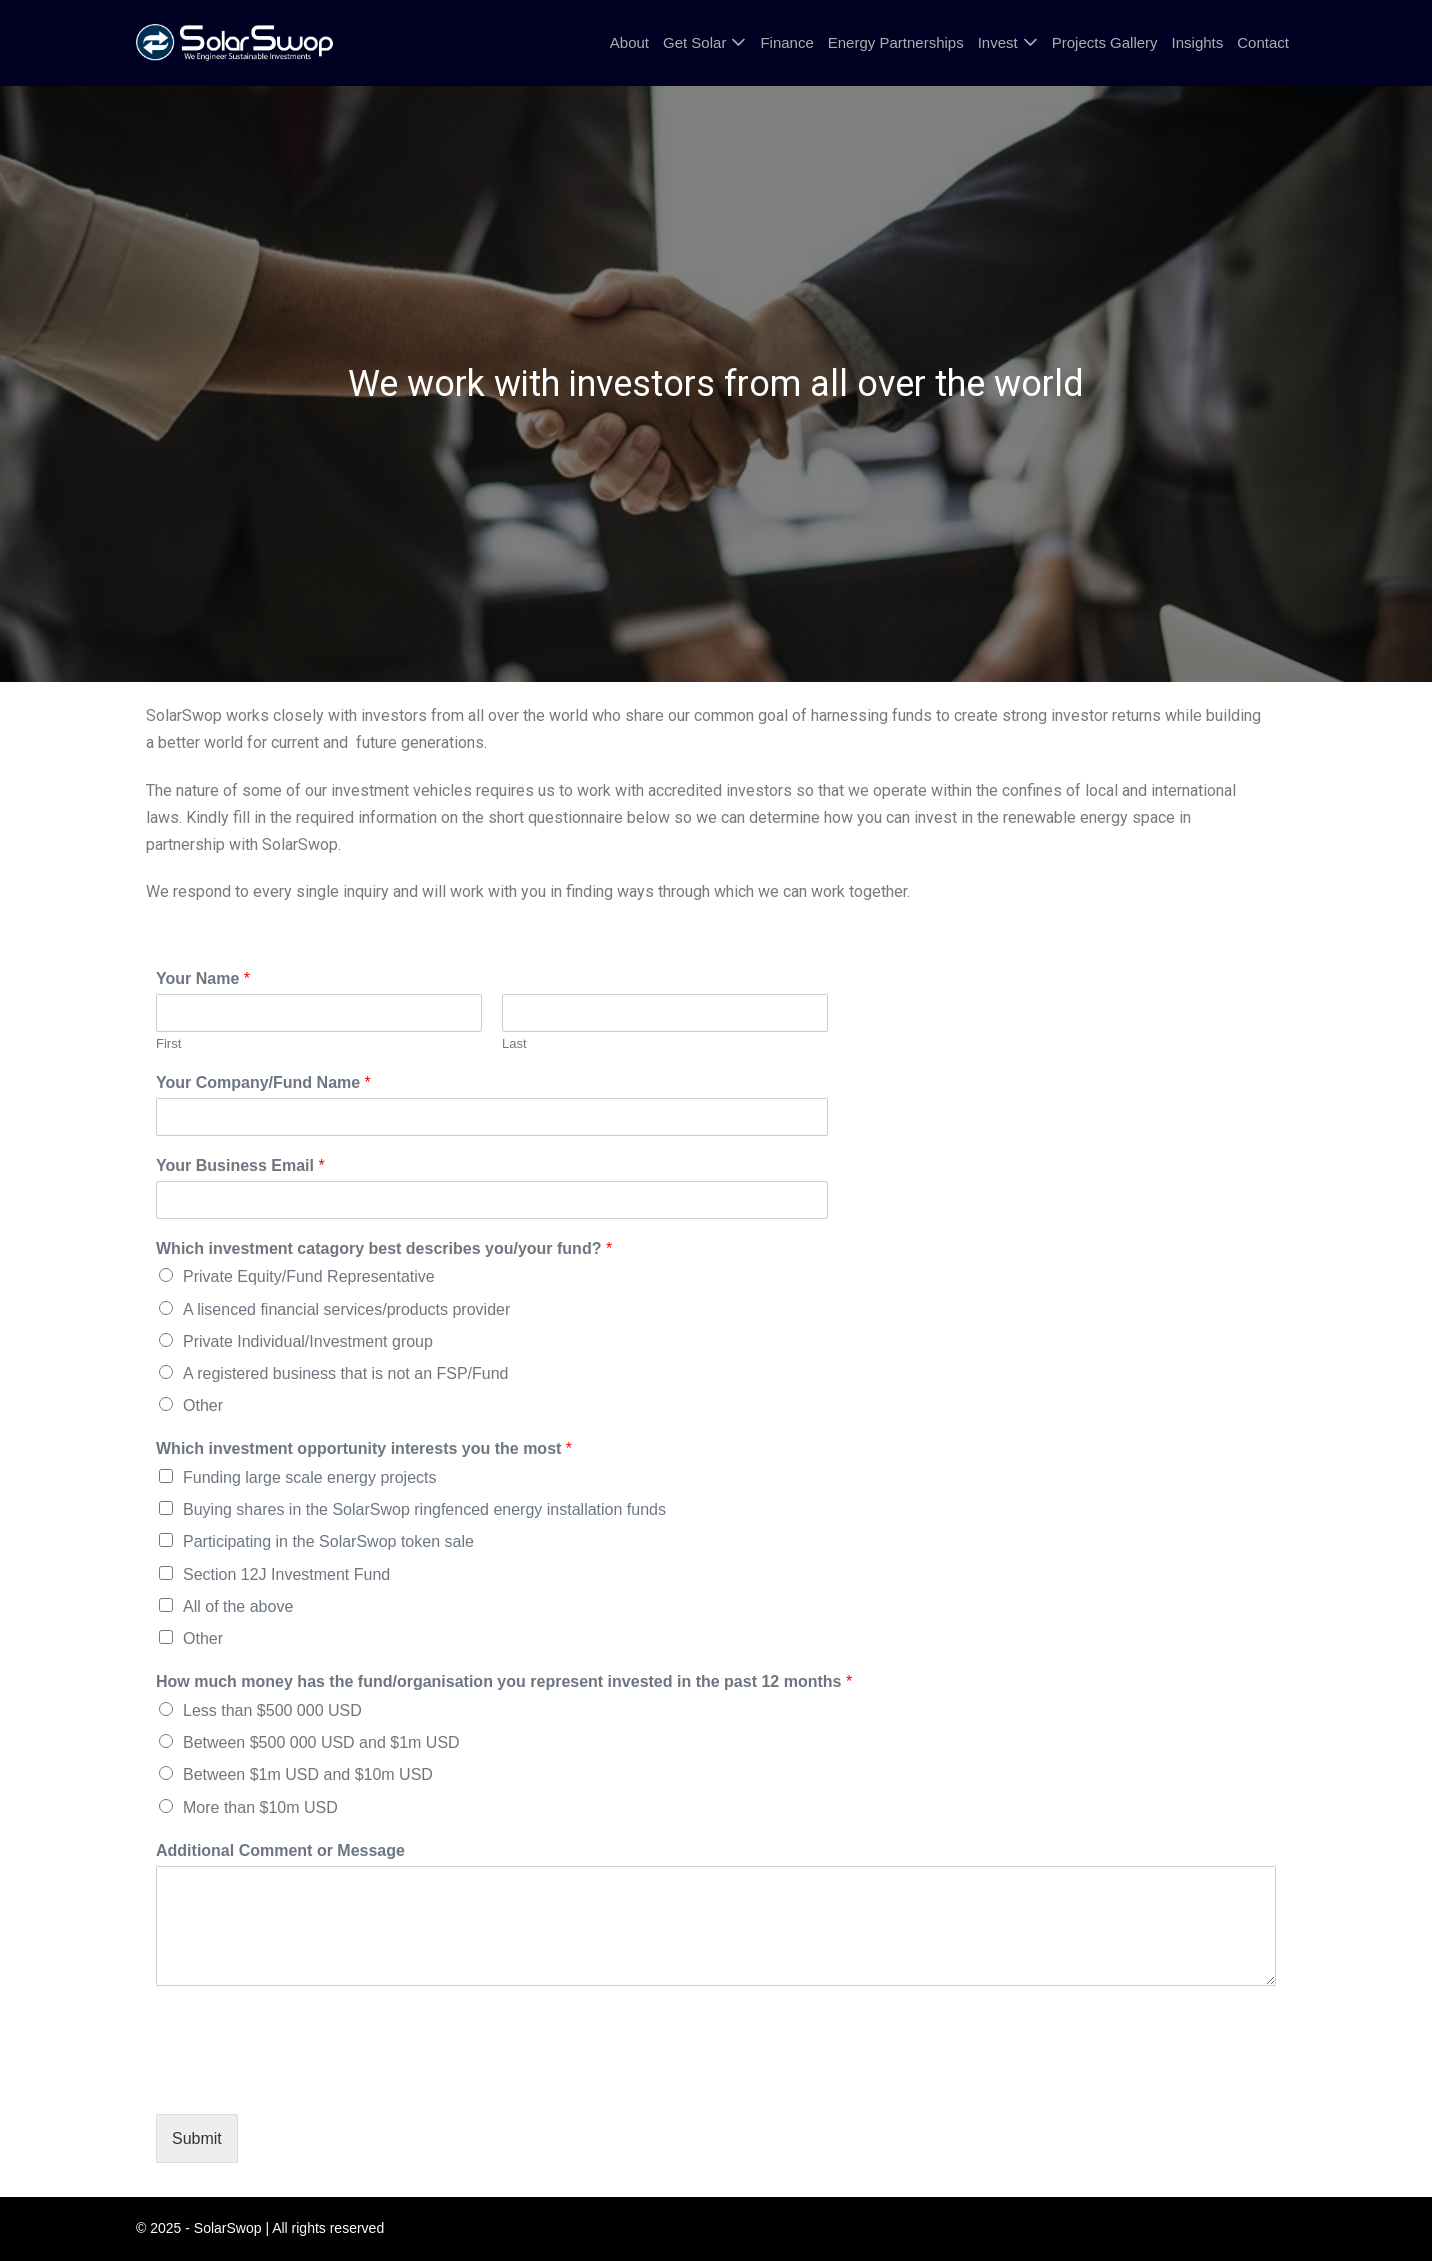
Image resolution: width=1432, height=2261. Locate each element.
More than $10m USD (260, 1807)
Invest (998, 42)
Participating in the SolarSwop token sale (328, 1541)
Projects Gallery (1105, 42)
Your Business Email (240, 1165)
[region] (716, 384)
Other (203, 1405)
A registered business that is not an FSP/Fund (346, 1373)
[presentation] (308, 2081)
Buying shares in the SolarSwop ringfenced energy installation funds (424, 1509)
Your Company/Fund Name (263, 1082)
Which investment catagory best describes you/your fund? (384, 1248)
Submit (197, 2138)
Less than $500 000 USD (272, 1710)
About (629, 42)
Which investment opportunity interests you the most (364, 1448)
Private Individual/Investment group (308, 1341)
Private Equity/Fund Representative (309, 1276)
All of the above (238, 1606)
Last (514, 1043)
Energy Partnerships (896, 42)
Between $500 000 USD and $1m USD (321, 1742)
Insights (1198, 42)
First (168, 1043)
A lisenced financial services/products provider (346, 1309)
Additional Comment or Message (280, 1850)
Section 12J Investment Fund (286, 1574)
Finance (786, 42)
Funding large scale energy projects (309, 1477)
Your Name (203, 978)
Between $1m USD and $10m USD (308, 1774)
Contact (1263, 42)
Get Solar (694, 42)
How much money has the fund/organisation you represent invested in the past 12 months (504, 1681)
